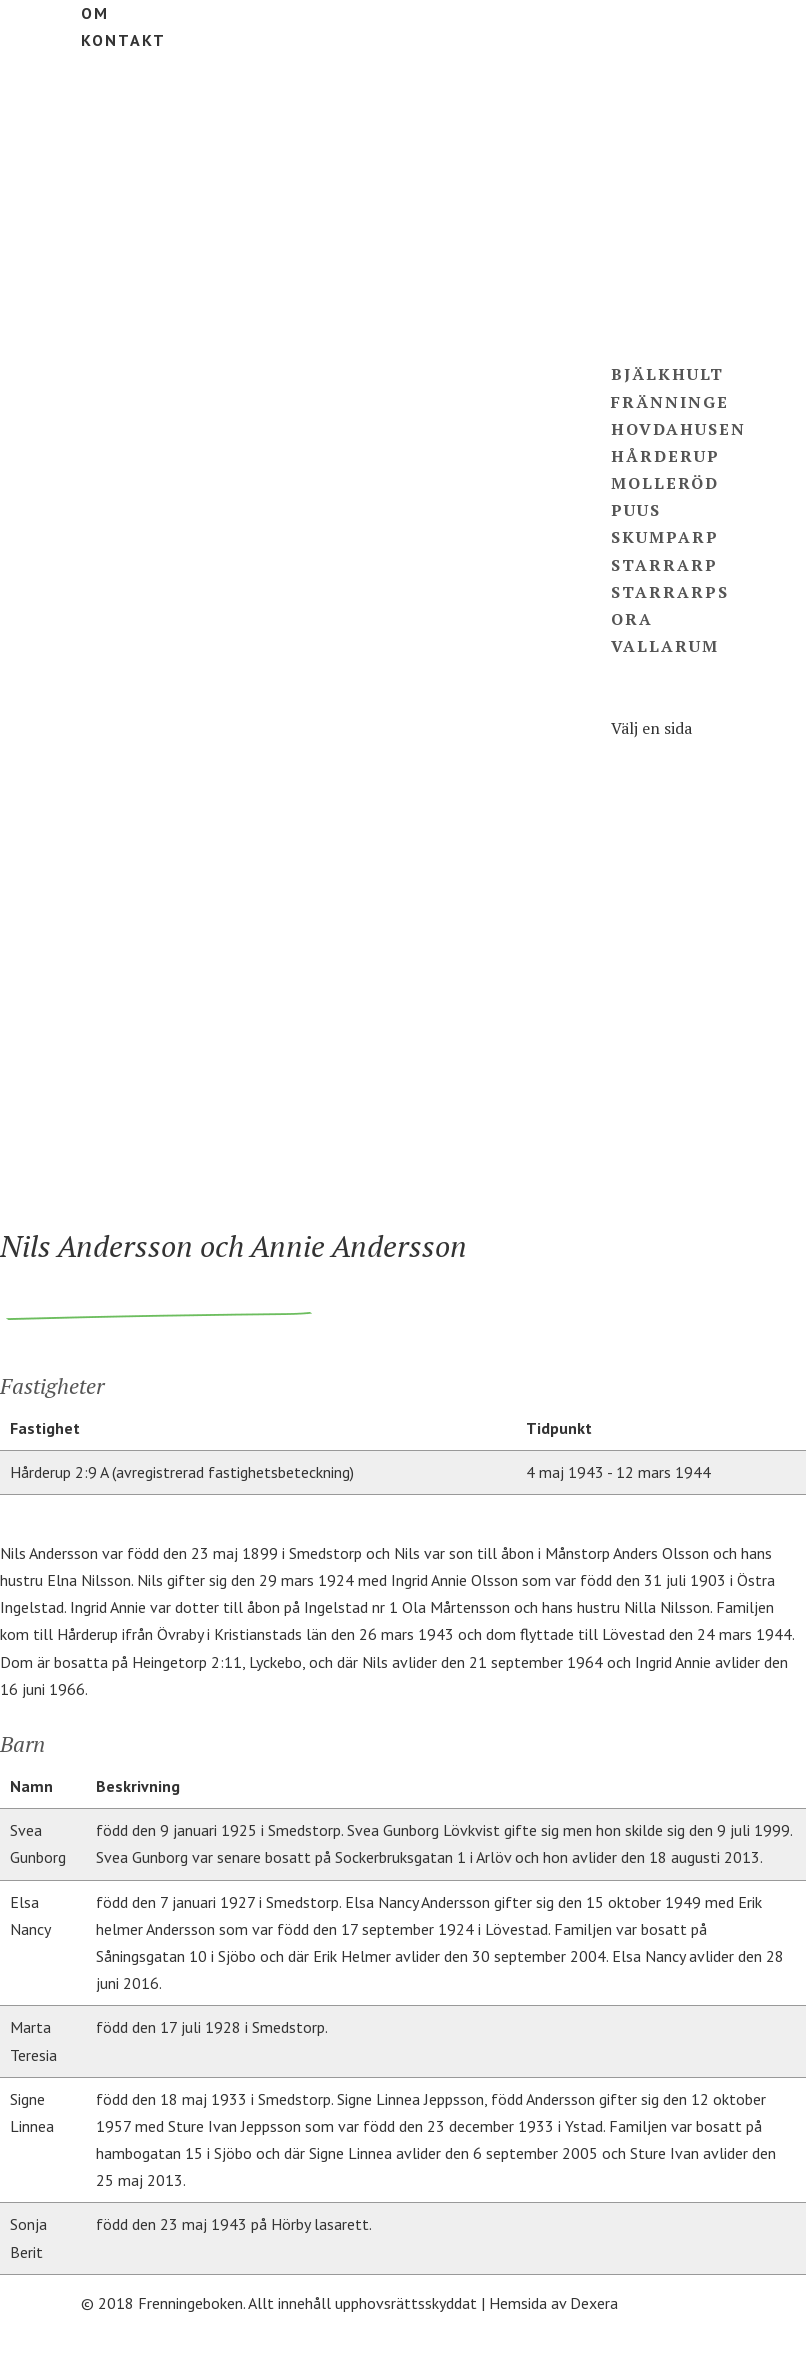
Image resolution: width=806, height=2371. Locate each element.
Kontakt (123, 40)
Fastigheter (679, 266)
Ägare (644, 293)
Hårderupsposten (675, 1136)
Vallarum (665, 646)
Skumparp (665, 537)
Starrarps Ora (661, 1081)
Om (95, 13)
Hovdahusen (678, 429)
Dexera (594, 2303)
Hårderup (665, 456)
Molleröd (665, 483)
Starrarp (664, 565)
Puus (636, 510)
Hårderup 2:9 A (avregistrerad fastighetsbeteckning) (182, 1472)
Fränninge (670, 402)
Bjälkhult (667, 374)
